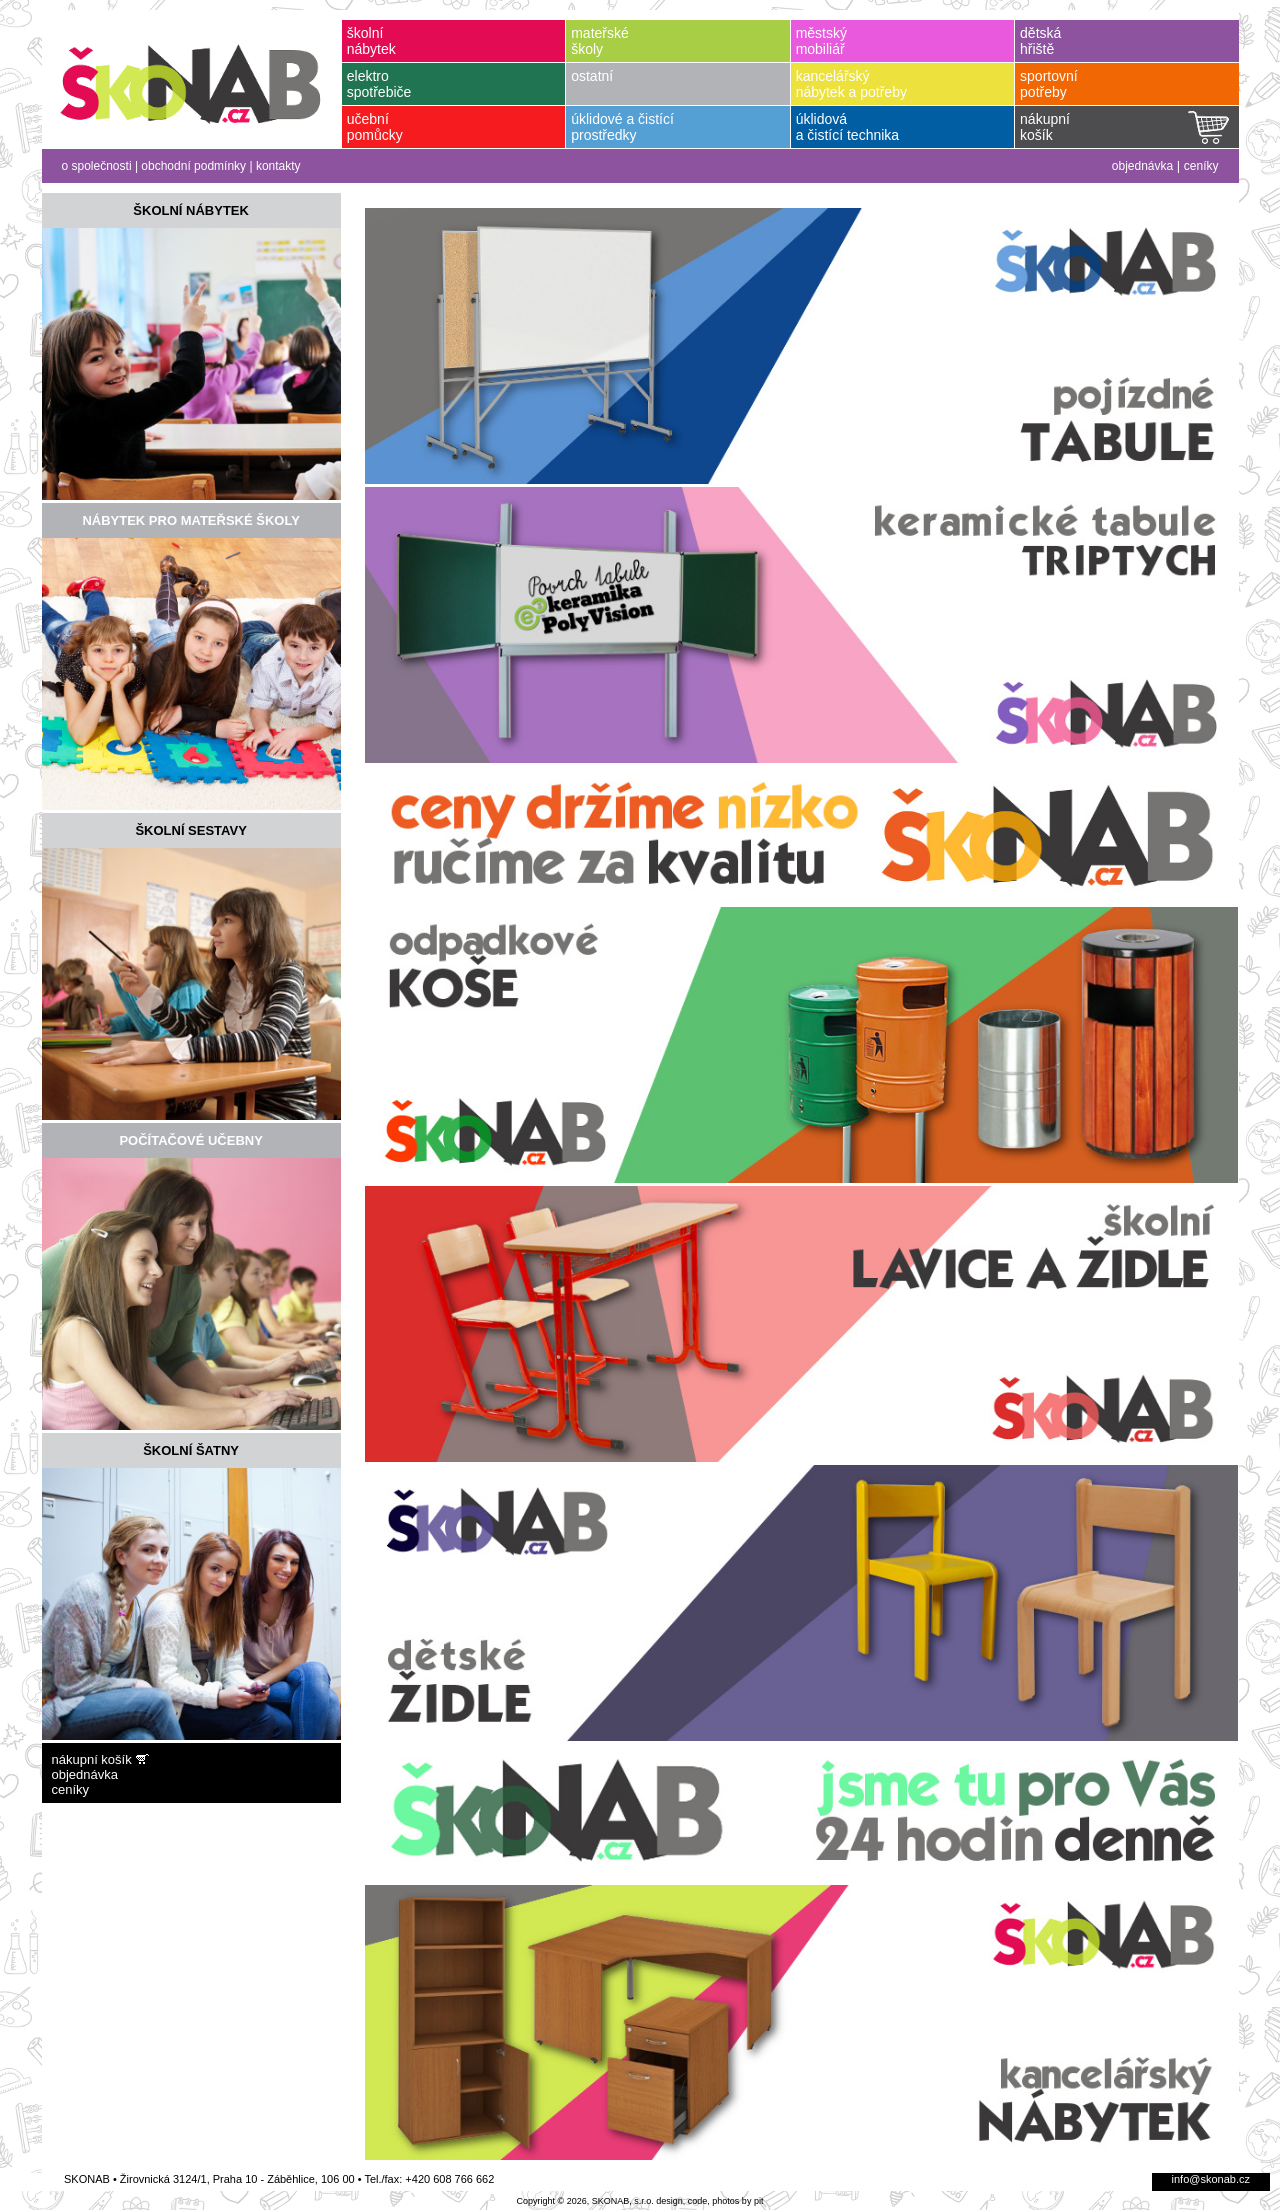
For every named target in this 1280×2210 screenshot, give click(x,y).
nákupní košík (92, 1759)
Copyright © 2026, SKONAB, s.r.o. (585, 2201)
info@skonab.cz (1211, 2179)
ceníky (1201, 166)
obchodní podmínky (193, 166)
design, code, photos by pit (709, 2201)
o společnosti (97, 166)
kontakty (278, 166)
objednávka (1142, 166)
